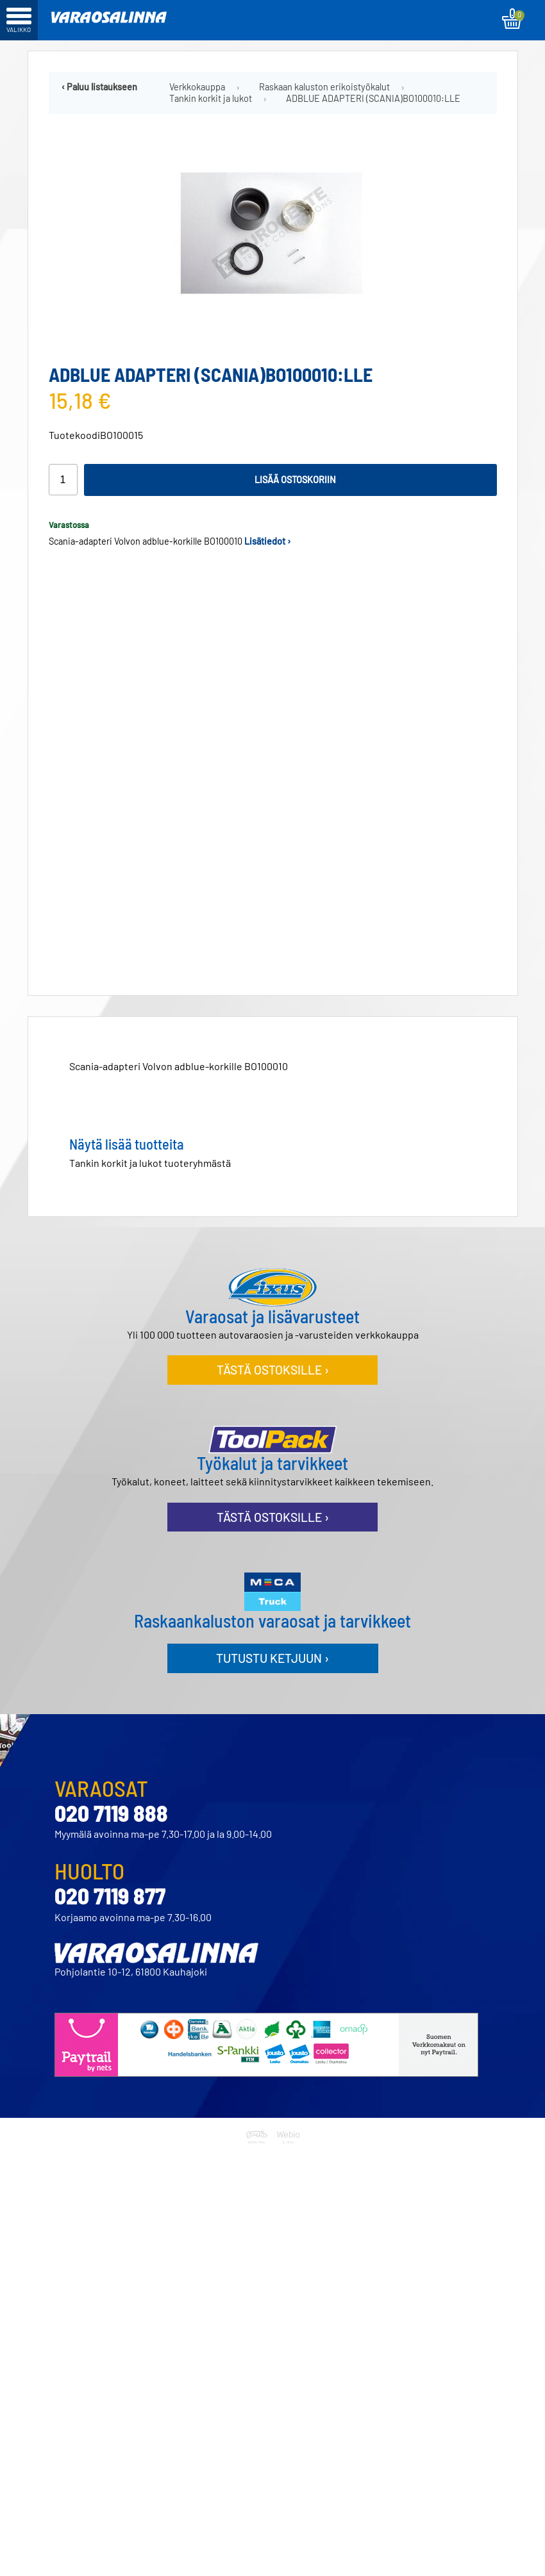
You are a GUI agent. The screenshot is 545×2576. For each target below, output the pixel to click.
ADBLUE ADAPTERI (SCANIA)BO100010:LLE (373, 99)
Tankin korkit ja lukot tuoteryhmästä (150, 1158)
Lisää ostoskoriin (295, 479)
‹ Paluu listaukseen (99, 86)
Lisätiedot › (267, 541)
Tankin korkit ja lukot (210, 99)
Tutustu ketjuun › (272, 1653)
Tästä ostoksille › (273, 1364)
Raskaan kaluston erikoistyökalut (324, 87)
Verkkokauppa (197, 87)
